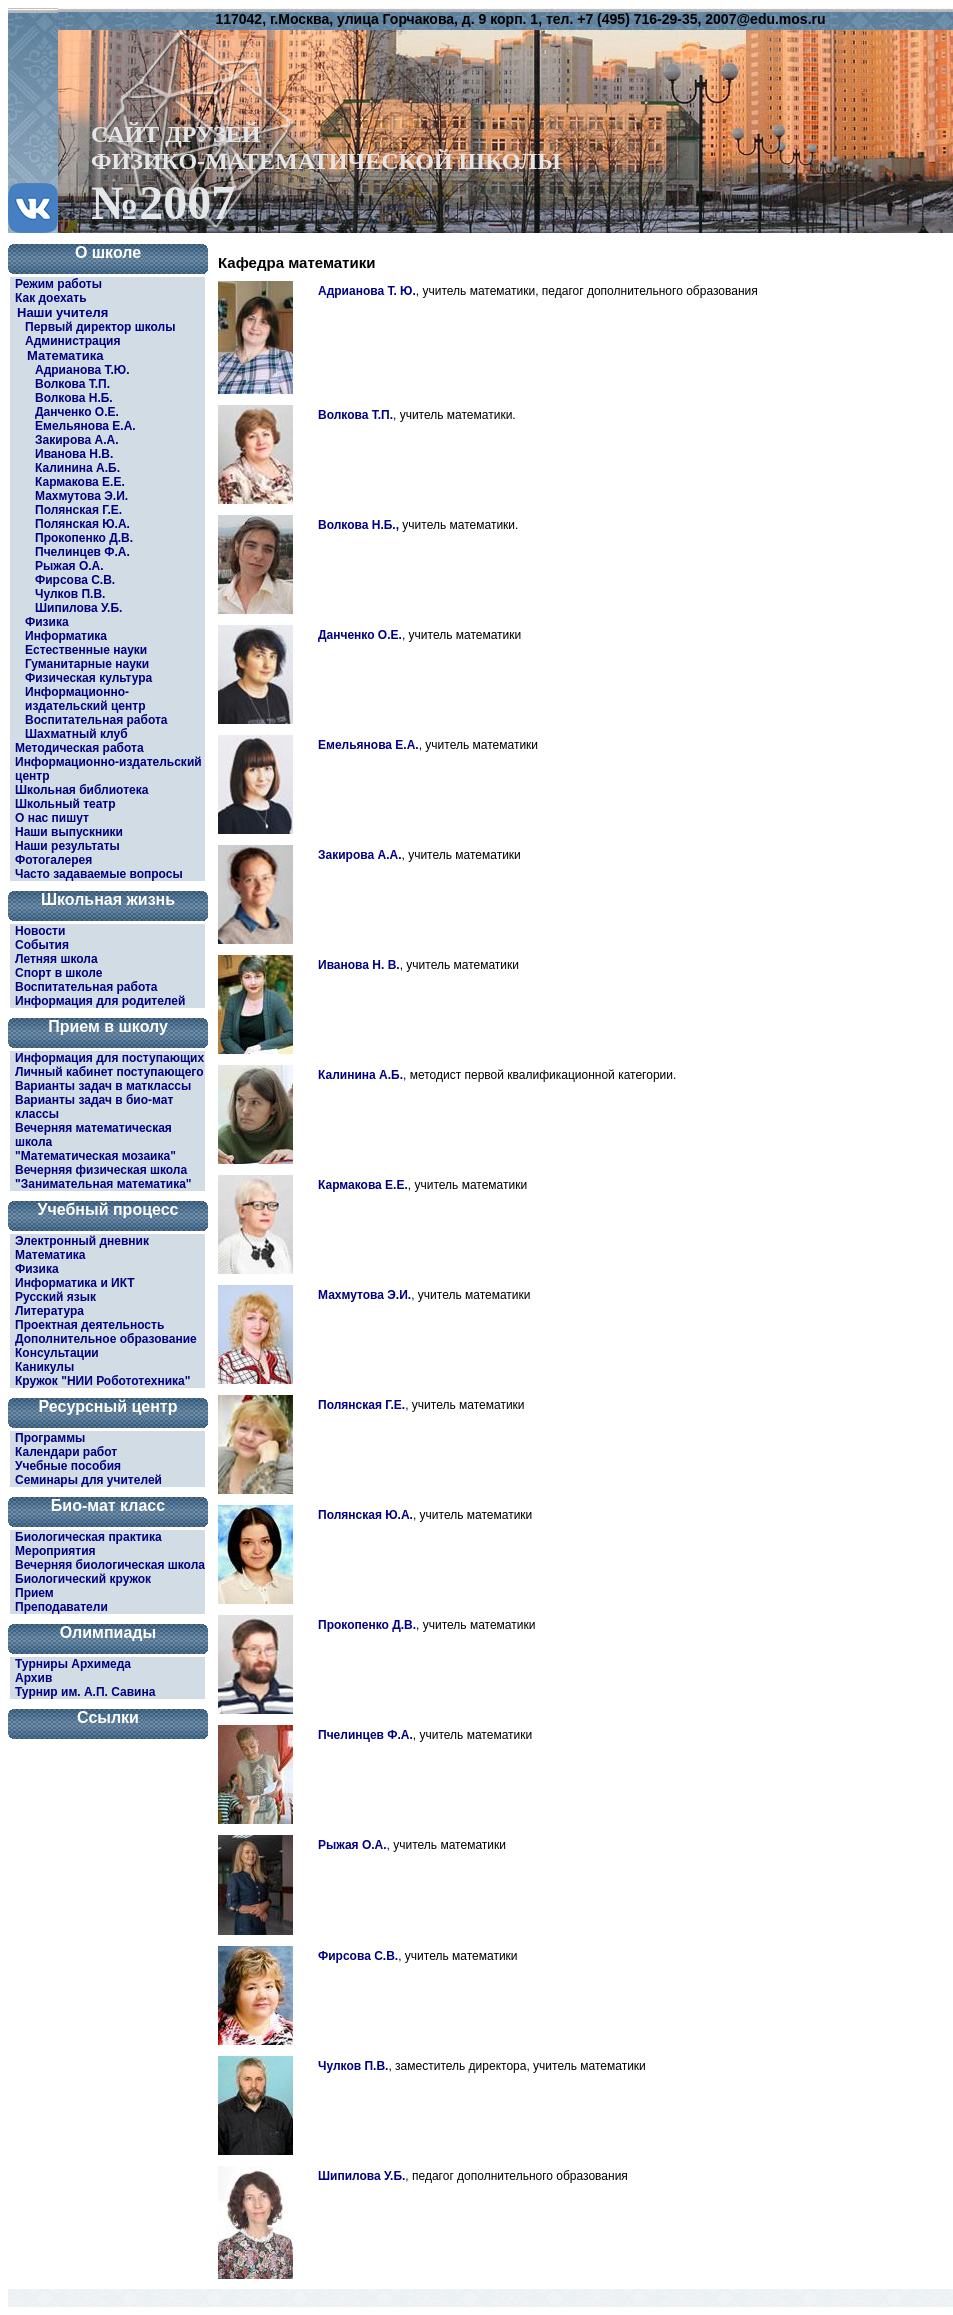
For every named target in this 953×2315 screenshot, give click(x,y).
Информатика (66, 636)
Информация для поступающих (109, 1058)
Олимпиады (108, 1632)
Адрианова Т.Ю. (82, 370)
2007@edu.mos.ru (765, 19)
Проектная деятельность (89, 1325)
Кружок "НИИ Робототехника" (102, 1381)
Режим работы (58, 284)
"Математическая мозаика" (95, 1156)
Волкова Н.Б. (74, 398)
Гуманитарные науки (87, 664)
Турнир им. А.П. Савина (85, 1692)
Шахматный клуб (76, 734)
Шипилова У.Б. (78, 608)
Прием (34, 1593)
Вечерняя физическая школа (101, 1170)
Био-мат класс (108, 1505)
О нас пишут (52, 818)
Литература (49, 1311)
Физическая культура (88, 678)
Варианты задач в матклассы (103, 1086)
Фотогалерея (53, 860)
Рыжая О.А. (69, 566)
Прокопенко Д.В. (84, 538)
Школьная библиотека (81, 790)
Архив (33, 1678)
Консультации (57, 1353)
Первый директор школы (100, 327)
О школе (108, 252)
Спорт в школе (58, 973)
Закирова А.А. (76, 440)
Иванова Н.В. (74, 454)
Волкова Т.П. (72, 384)
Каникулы (44, 1367)
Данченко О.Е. (77, 412)
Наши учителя (62, 312)
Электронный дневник (82, 1241)
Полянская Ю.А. (82, 524)
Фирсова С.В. (75, 580)
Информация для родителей (100, 1001)
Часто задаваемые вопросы (99, 874)
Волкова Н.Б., (358, 525)
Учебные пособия (68, 1466)
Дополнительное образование (106, 1339)
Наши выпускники (69, 832)
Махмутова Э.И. (81, 496)
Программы (50, 1438)
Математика (65, 355)
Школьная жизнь (108, 899)
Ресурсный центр (108, 1406)
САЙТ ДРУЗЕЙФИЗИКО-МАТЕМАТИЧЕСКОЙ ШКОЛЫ (326, 172)
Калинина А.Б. (77, 468)
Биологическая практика (88, 1537)
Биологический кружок (83, 1579)
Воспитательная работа (96, 720)
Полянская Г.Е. (78, 510)
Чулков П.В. (70, 594)
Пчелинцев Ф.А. (82, 552)
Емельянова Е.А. (85, 426)
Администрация (72, 341)
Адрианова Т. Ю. (367, 291)
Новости (40, 931)
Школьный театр (65, 804)
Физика (47, 622)
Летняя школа (56, 959)
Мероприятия (55, 1551)
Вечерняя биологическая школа (110, 1565)
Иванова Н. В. (359, 965)
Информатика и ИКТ (75, 1283)
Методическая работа (79, 748)
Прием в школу (108, 1026)
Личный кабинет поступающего (109, 1072)
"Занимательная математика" (103, 1184)
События (42, 945)
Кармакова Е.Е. (80, 482)
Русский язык (55, 1297)
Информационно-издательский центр (85, 699)
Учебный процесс (108, 1209)
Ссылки (108, 1717)
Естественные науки (86, 650)
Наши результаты (67, 846)
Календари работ (66, 1452)
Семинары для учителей (88, 1480)
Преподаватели (61, 1607)
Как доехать (51, 298)
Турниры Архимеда (73, 1664)
